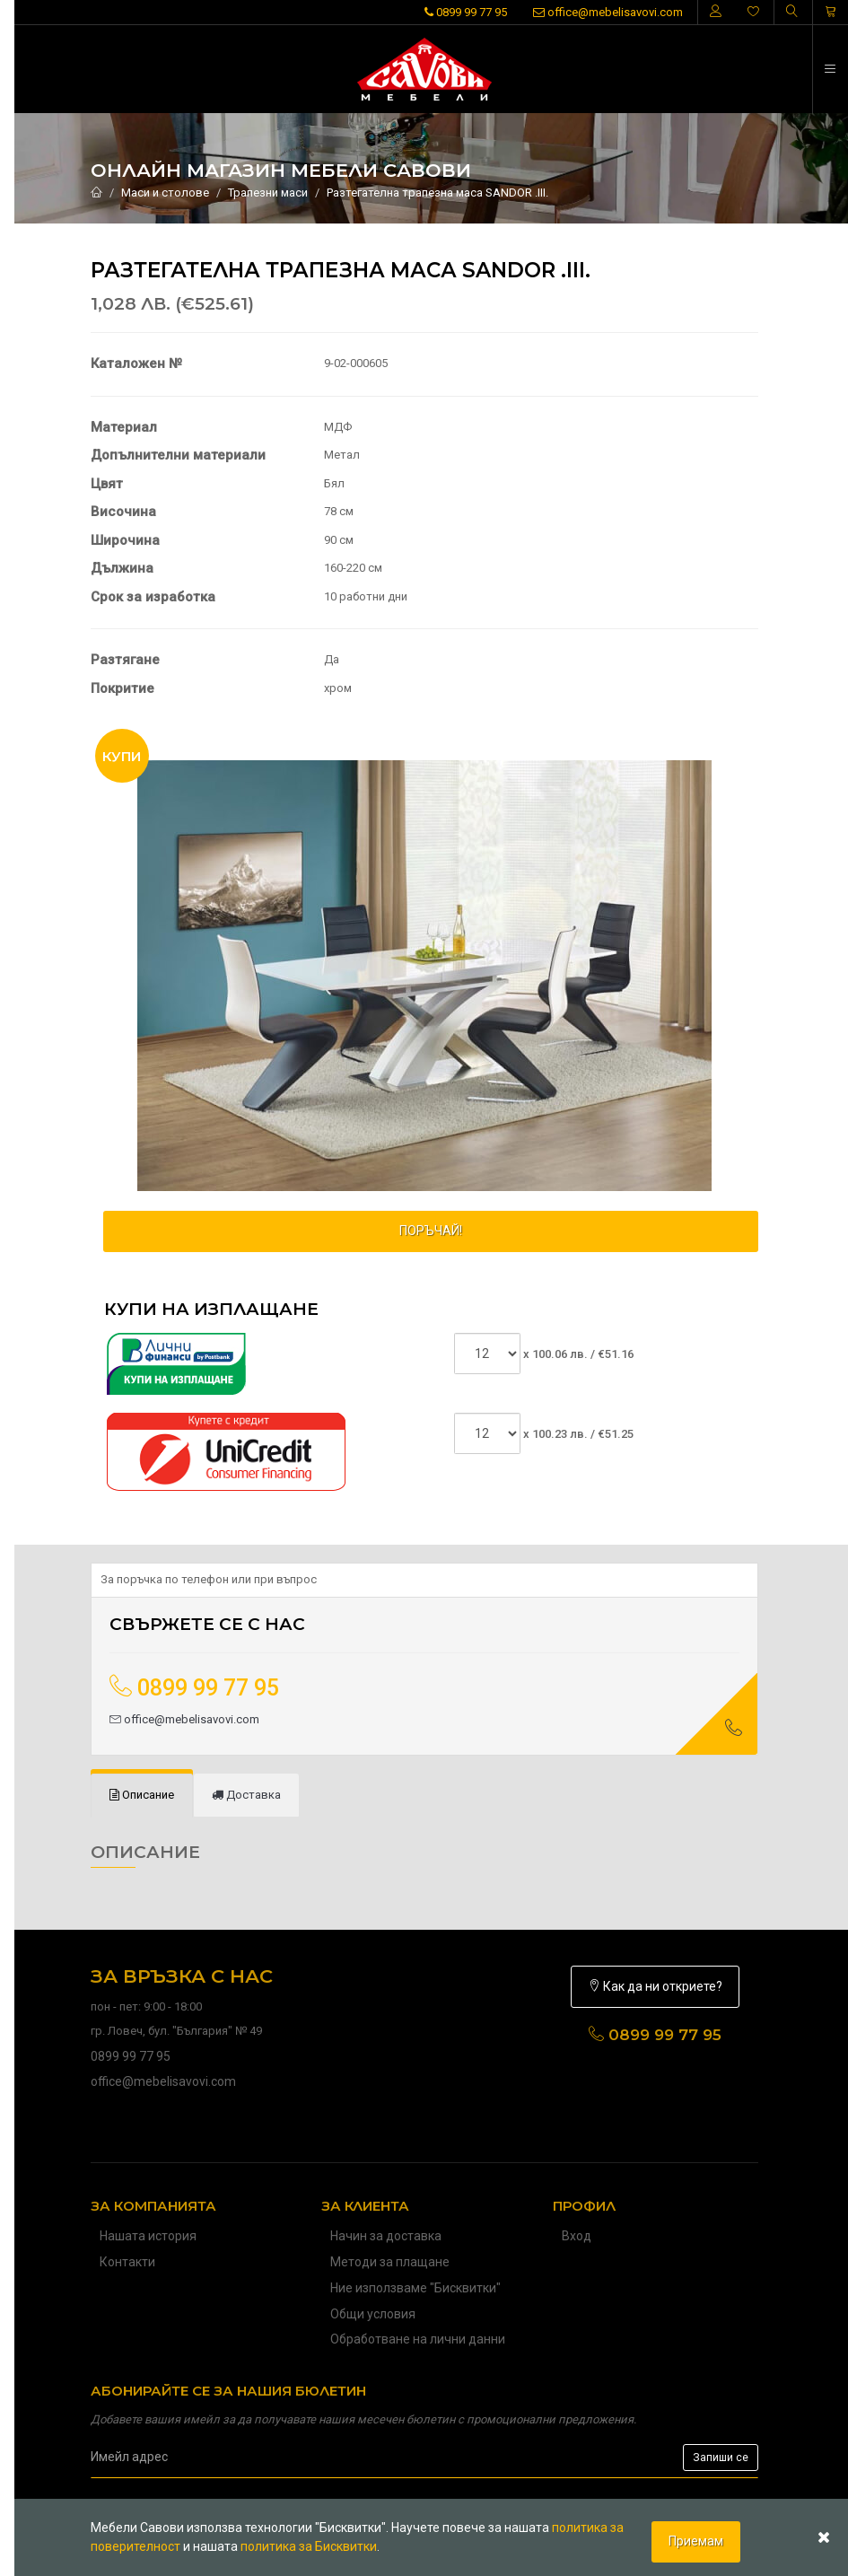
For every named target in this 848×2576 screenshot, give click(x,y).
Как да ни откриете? (655, 1986)
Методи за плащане (390, 2262)
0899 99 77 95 (465, 12)
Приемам (696, 2541)
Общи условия (372, 2314)
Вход (576, 2236)
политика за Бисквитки (308, 2546)
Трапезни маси (268, 192)
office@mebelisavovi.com (608, 12)
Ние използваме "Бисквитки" (415, 2288)
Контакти (127, 2262)
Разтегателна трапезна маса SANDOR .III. (437, 192)
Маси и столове (165, 192)
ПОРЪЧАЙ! (430, 1230)
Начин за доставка (385, 2236)
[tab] (142, 1796)
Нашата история (148, 2236)
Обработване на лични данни (417, 2339)
